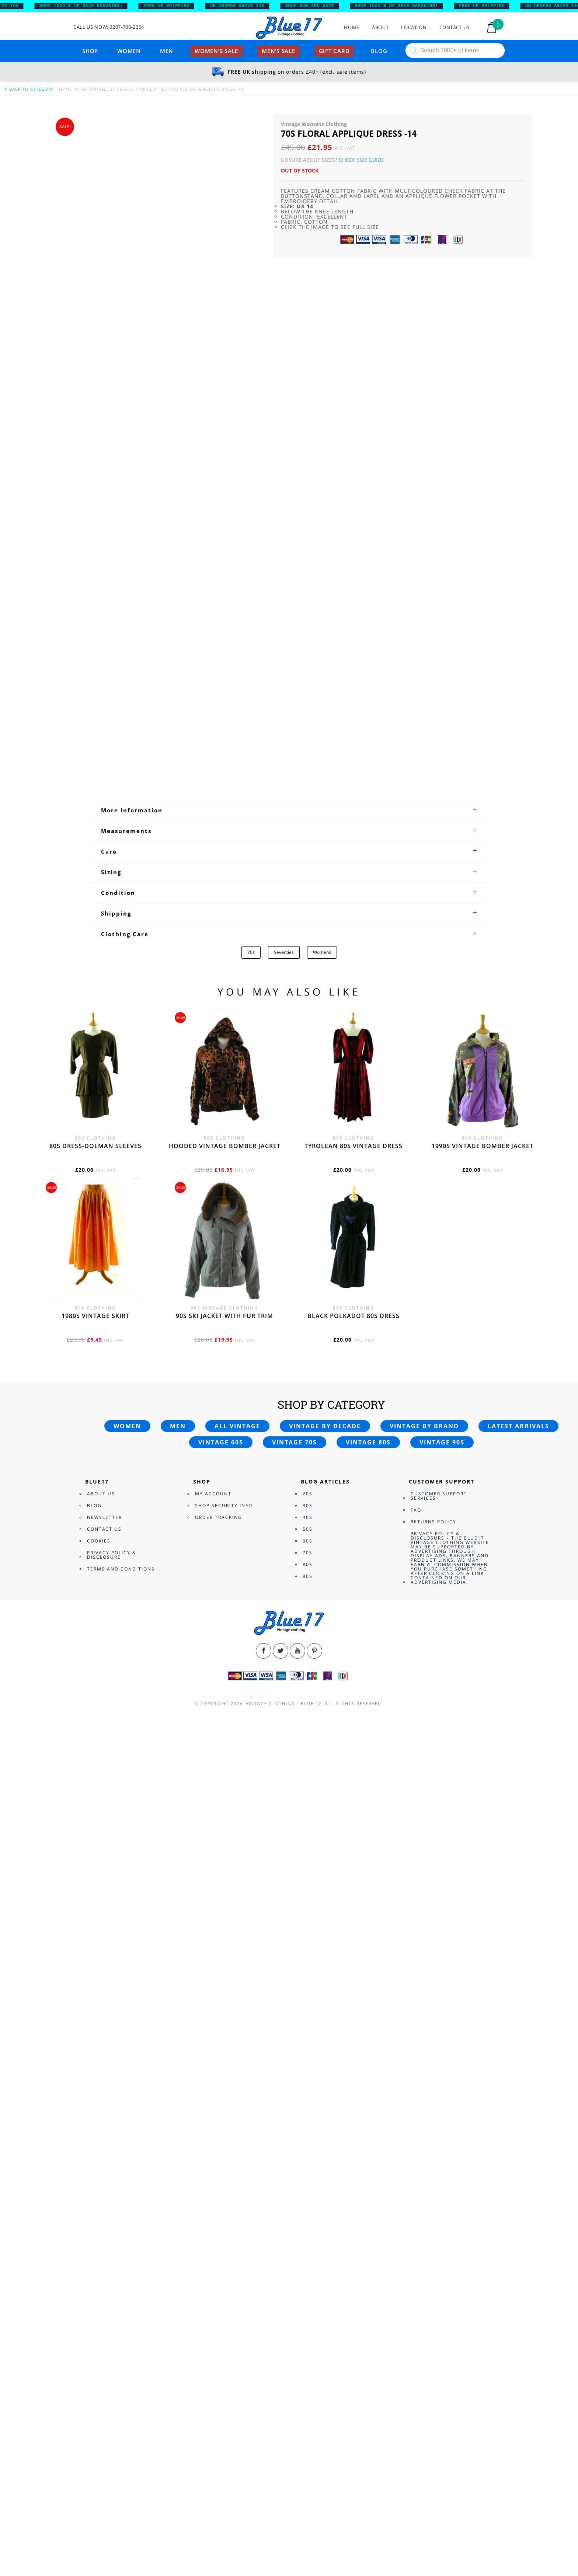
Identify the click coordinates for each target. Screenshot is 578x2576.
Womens (322, 1769)
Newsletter (104, 2334)
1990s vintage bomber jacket (482, 1963)
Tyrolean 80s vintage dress (353, 1963)
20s (308, 2310)
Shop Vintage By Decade (105, 89)
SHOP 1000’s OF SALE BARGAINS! (90, 5)
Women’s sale (216, 51)
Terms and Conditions (121, 2385)
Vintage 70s (294, 2259)
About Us (101, 2310)
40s (308, 2334)
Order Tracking (218, 2334)
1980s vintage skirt (95, 2133)
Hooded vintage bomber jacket (225, 1963)
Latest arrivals (518, 2243)
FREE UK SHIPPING (176, 5)
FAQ (416, 2327)
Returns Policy (433, 2338)
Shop (90, 51)
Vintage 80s (368, 2259)
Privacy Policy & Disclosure (111, 2371)
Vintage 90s (441, 2259)
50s (308, 2346)
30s (308, 2322)
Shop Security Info (224, 2322)
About (380, 27)
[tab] (289, 1627)
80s (308, 2381)
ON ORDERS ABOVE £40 (247, 5)
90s (308, 2393)
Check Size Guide (361, 159)
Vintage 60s (220, 2259)
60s (308, 2357)
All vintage (237, 2243)
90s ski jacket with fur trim (224, 2133)
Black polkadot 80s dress (353, 2133)
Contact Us (454, 27)
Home (351, 27)
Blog (379, 51)
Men (166, 51)
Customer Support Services (439, 2312)
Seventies (284, 1769)
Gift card (334, 51)
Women (129, 51)
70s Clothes (152, 89)
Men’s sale (278, 51)
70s (251, 1769)
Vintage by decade (325, 2243)
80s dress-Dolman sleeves (95, 1963)
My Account (213, 2310)
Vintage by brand (424, 2243)
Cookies (99, 2357)
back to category (29, 89)
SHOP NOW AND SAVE (319, 5)
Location (413, 27)
